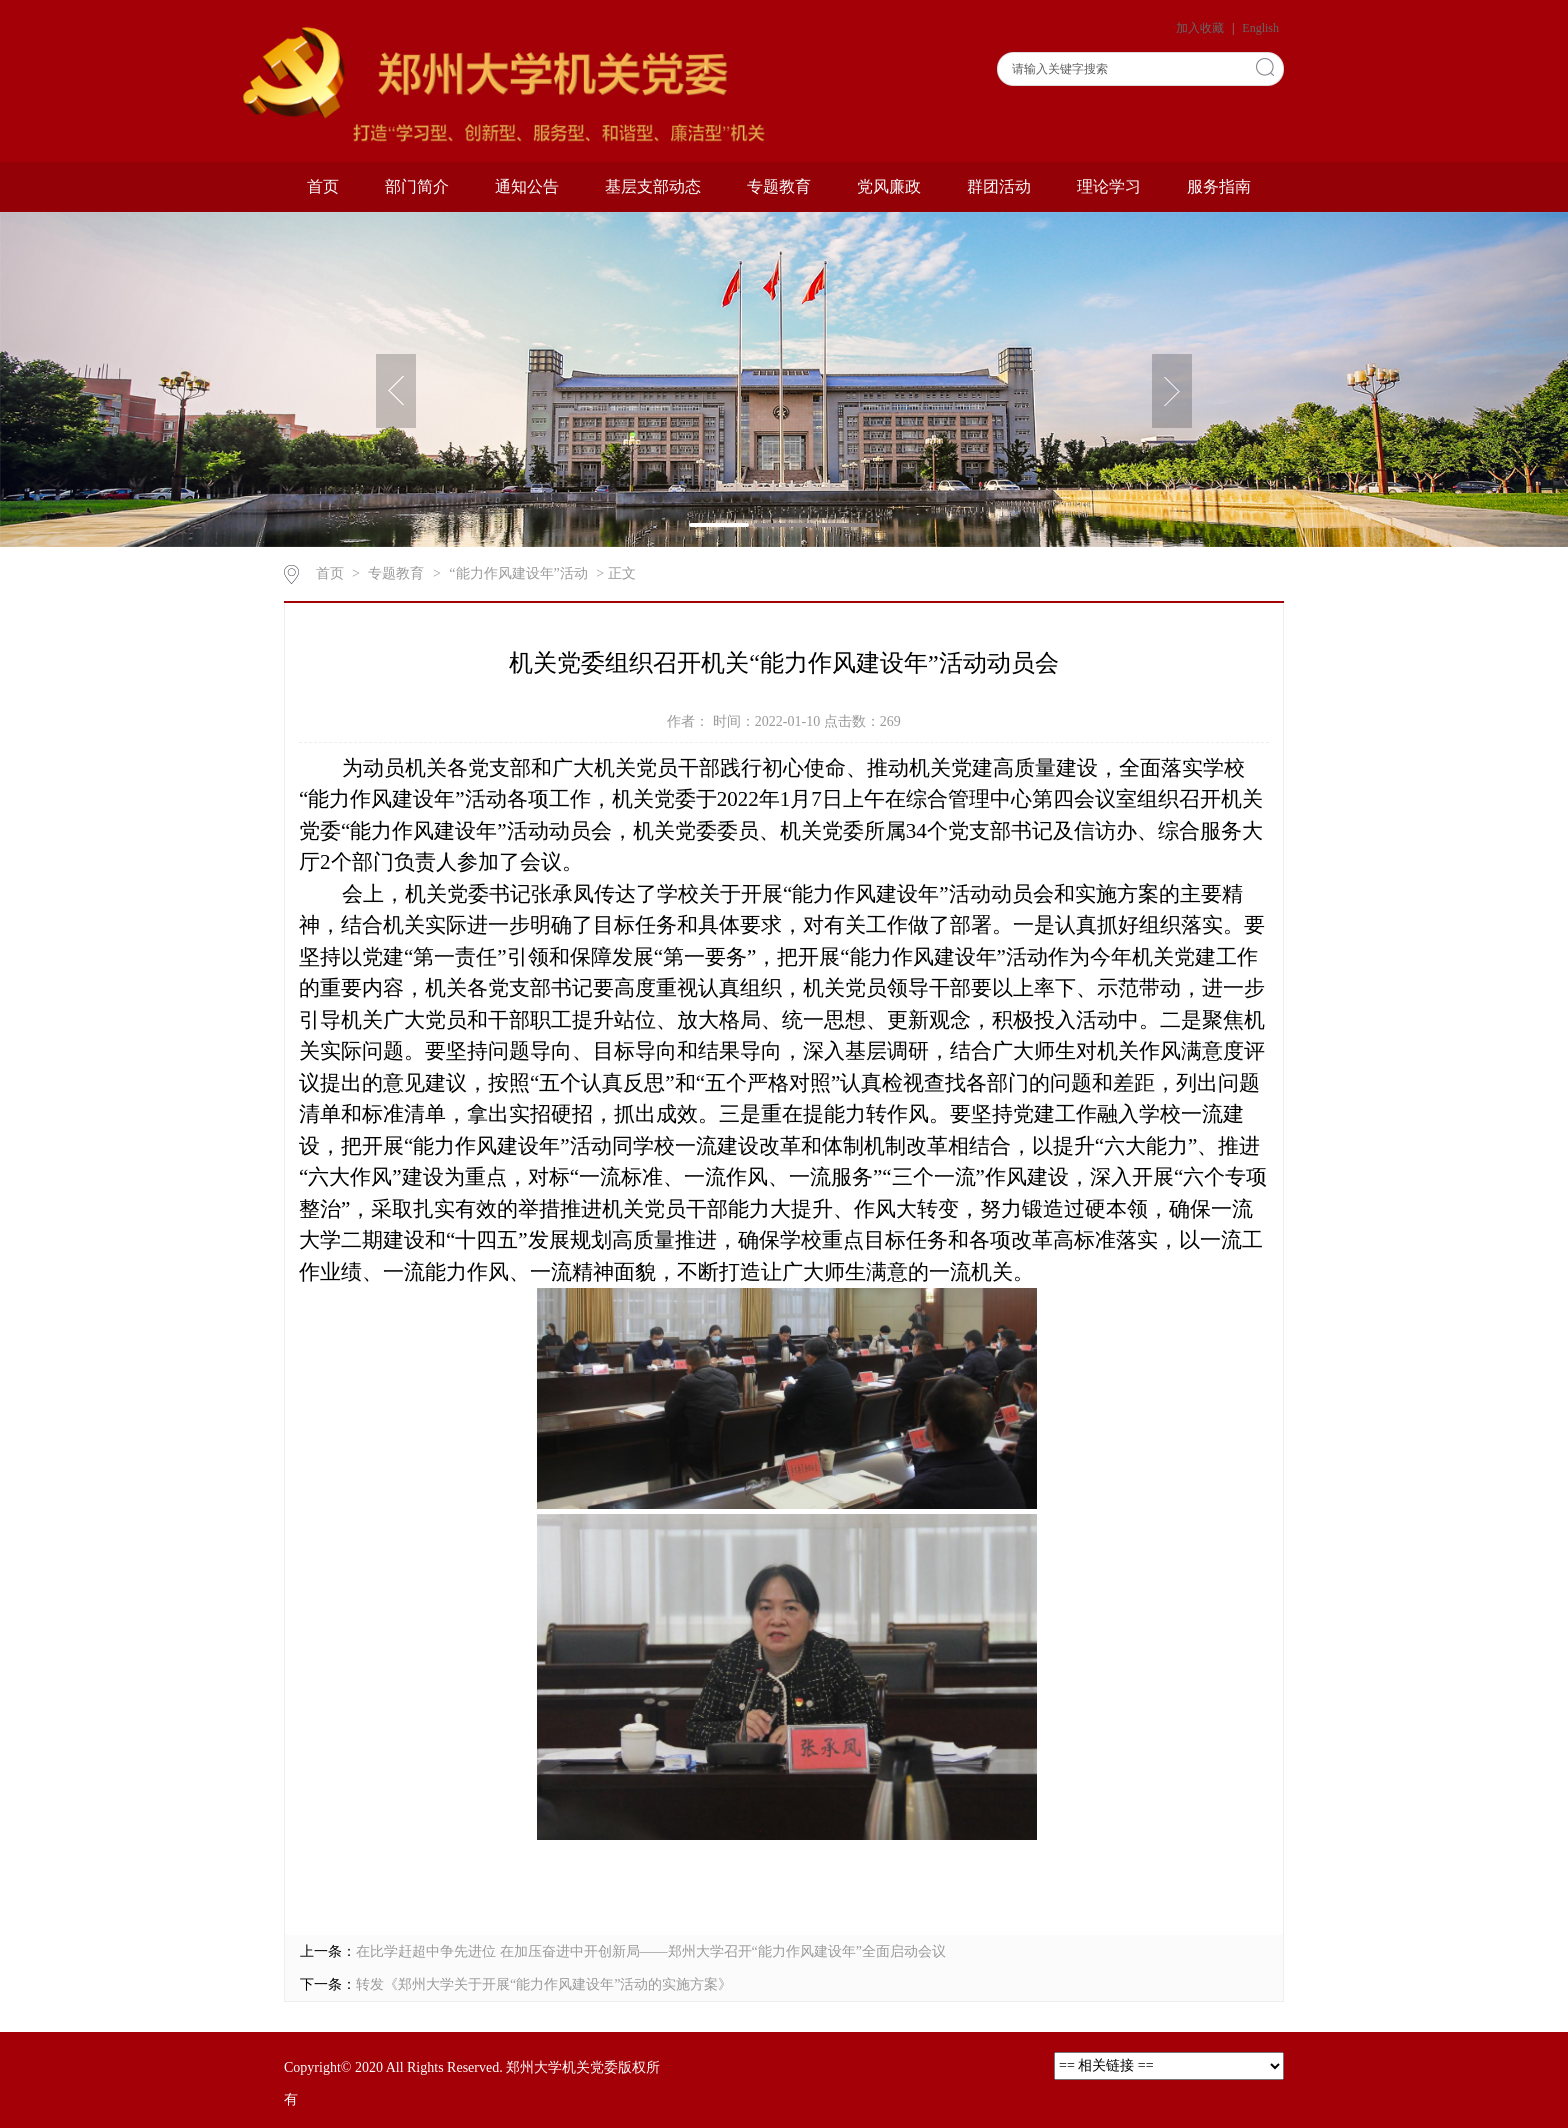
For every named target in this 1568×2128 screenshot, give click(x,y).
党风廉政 (889, 186)
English (1260, 28)
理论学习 (1109, 186)
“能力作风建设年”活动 (518, 573)
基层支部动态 (653, 186)
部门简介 (417, 186)
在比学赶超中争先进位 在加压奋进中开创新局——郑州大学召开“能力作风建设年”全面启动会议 (651, 1951)
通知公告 (527, 186)
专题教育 (779, 186)
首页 (323, 186)
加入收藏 (1201, 28)
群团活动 (999, 186)
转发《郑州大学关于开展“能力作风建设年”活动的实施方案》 (544, 1984)
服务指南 (1219, 186)
